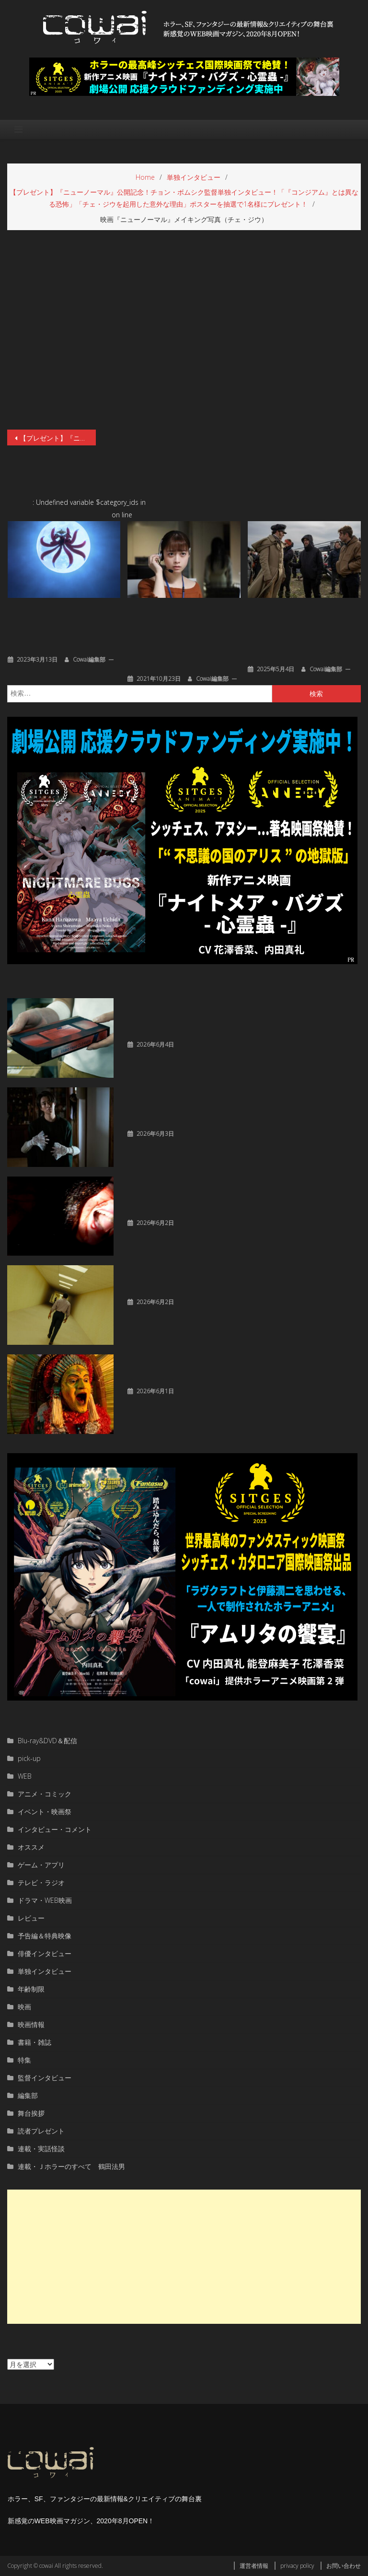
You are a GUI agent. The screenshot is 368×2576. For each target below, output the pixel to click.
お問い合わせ (343, 2566)
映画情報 (31, 2024)
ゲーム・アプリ (41, 1864)
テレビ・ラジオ (41, 1882)
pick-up (29, 1758)
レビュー (31, 1918)
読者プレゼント (41, 2130)
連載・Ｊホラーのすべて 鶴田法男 (71, 2166)
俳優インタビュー (44, 1953)
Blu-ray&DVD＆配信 (47, 1740)
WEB (25, 1776)
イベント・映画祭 (44, 1811)
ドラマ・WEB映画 (45, 1900)
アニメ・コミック (44, 1793)
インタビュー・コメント (55, 1829)
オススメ (31, 1847)
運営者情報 (254, 2566)
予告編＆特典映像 (44, 1935)
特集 (24, 2059)
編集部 (28, 2095)
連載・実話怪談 (41, 2148)
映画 (24, 2006)
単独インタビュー (44, 1971)
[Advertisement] (183, 2257)
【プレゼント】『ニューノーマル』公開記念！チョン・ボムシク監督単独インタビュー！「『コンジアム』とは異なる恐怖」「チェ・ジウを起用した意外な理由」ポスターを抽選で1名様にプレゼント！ (57, 438)
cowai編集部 (89, 659)
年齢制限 (31, 1988)
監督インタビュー (44, 2077)
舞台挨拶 (31, 2113)
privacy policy (297, 2566)
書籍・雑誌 (34, 2042)
